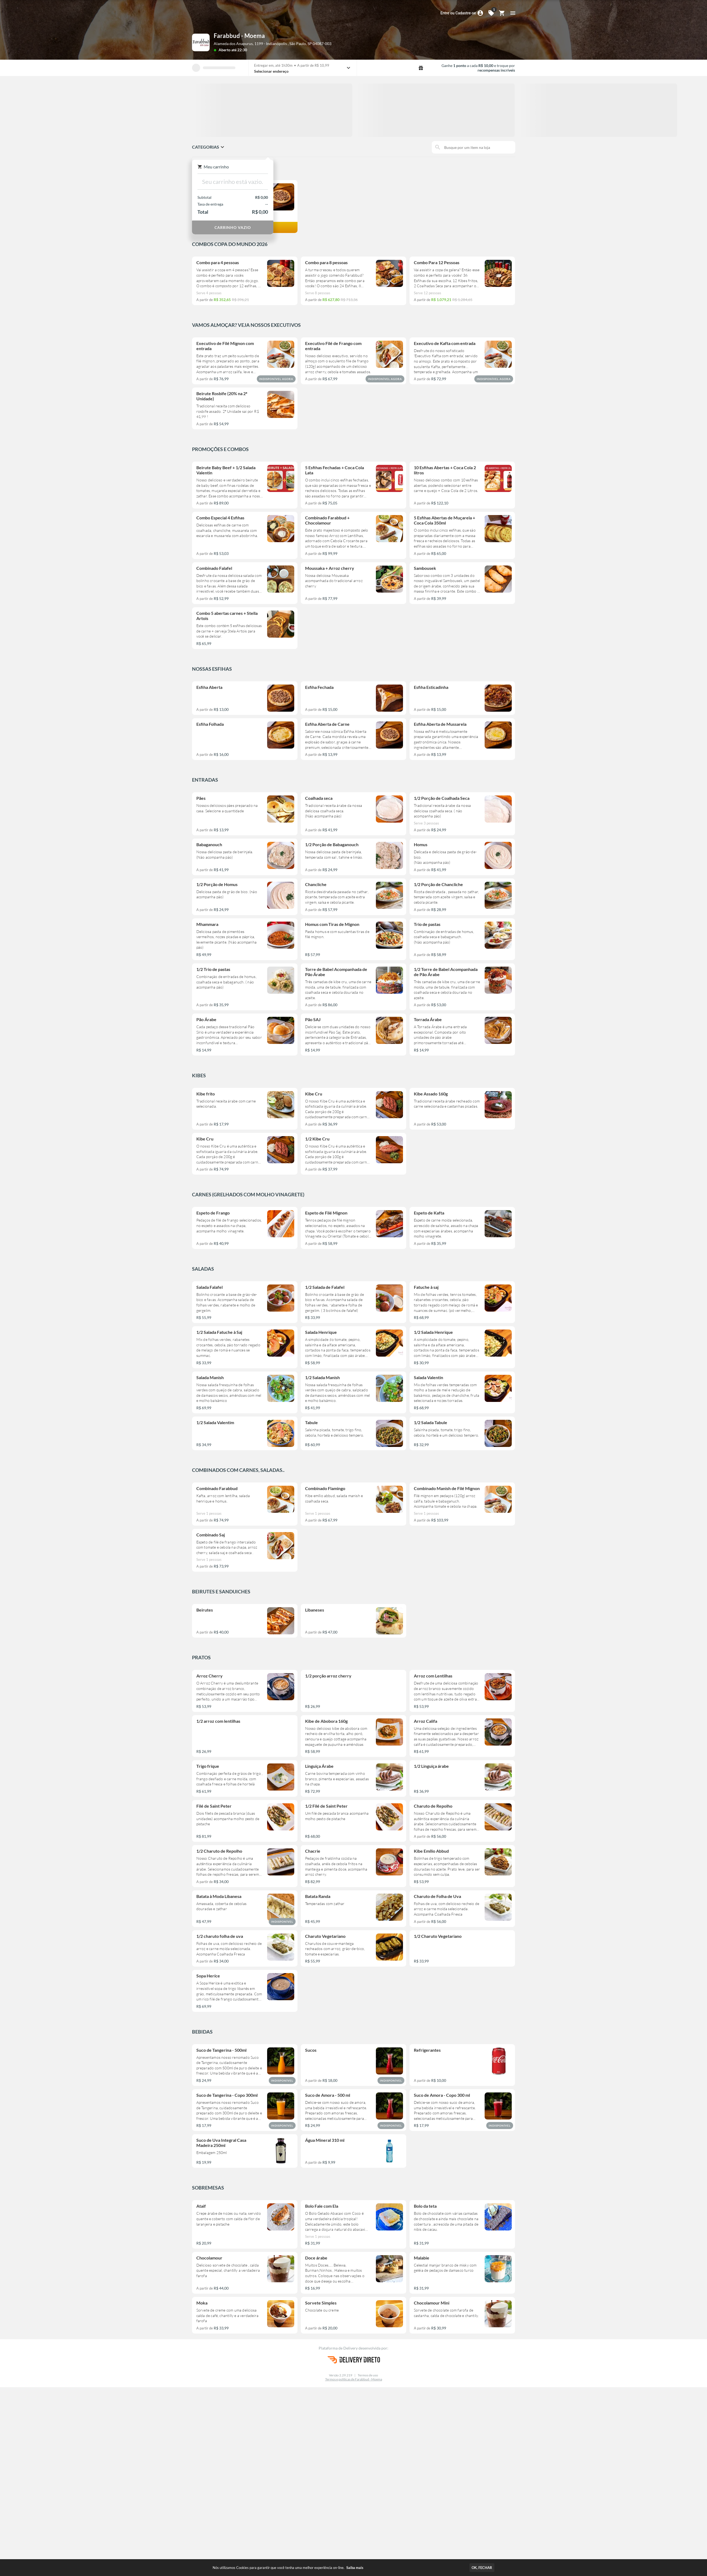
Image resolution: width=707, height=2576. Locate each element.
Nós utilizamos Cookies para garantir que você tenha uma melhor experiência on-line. (288, 2567)
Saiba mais (354, 2567)
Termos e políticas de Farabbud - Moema (353, 2379)
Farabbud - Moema (239, 35)
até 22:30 (239, 49)
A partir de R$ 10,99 (313, 65)
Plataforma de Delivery (339, 2348)
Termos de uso (368, 2375)
